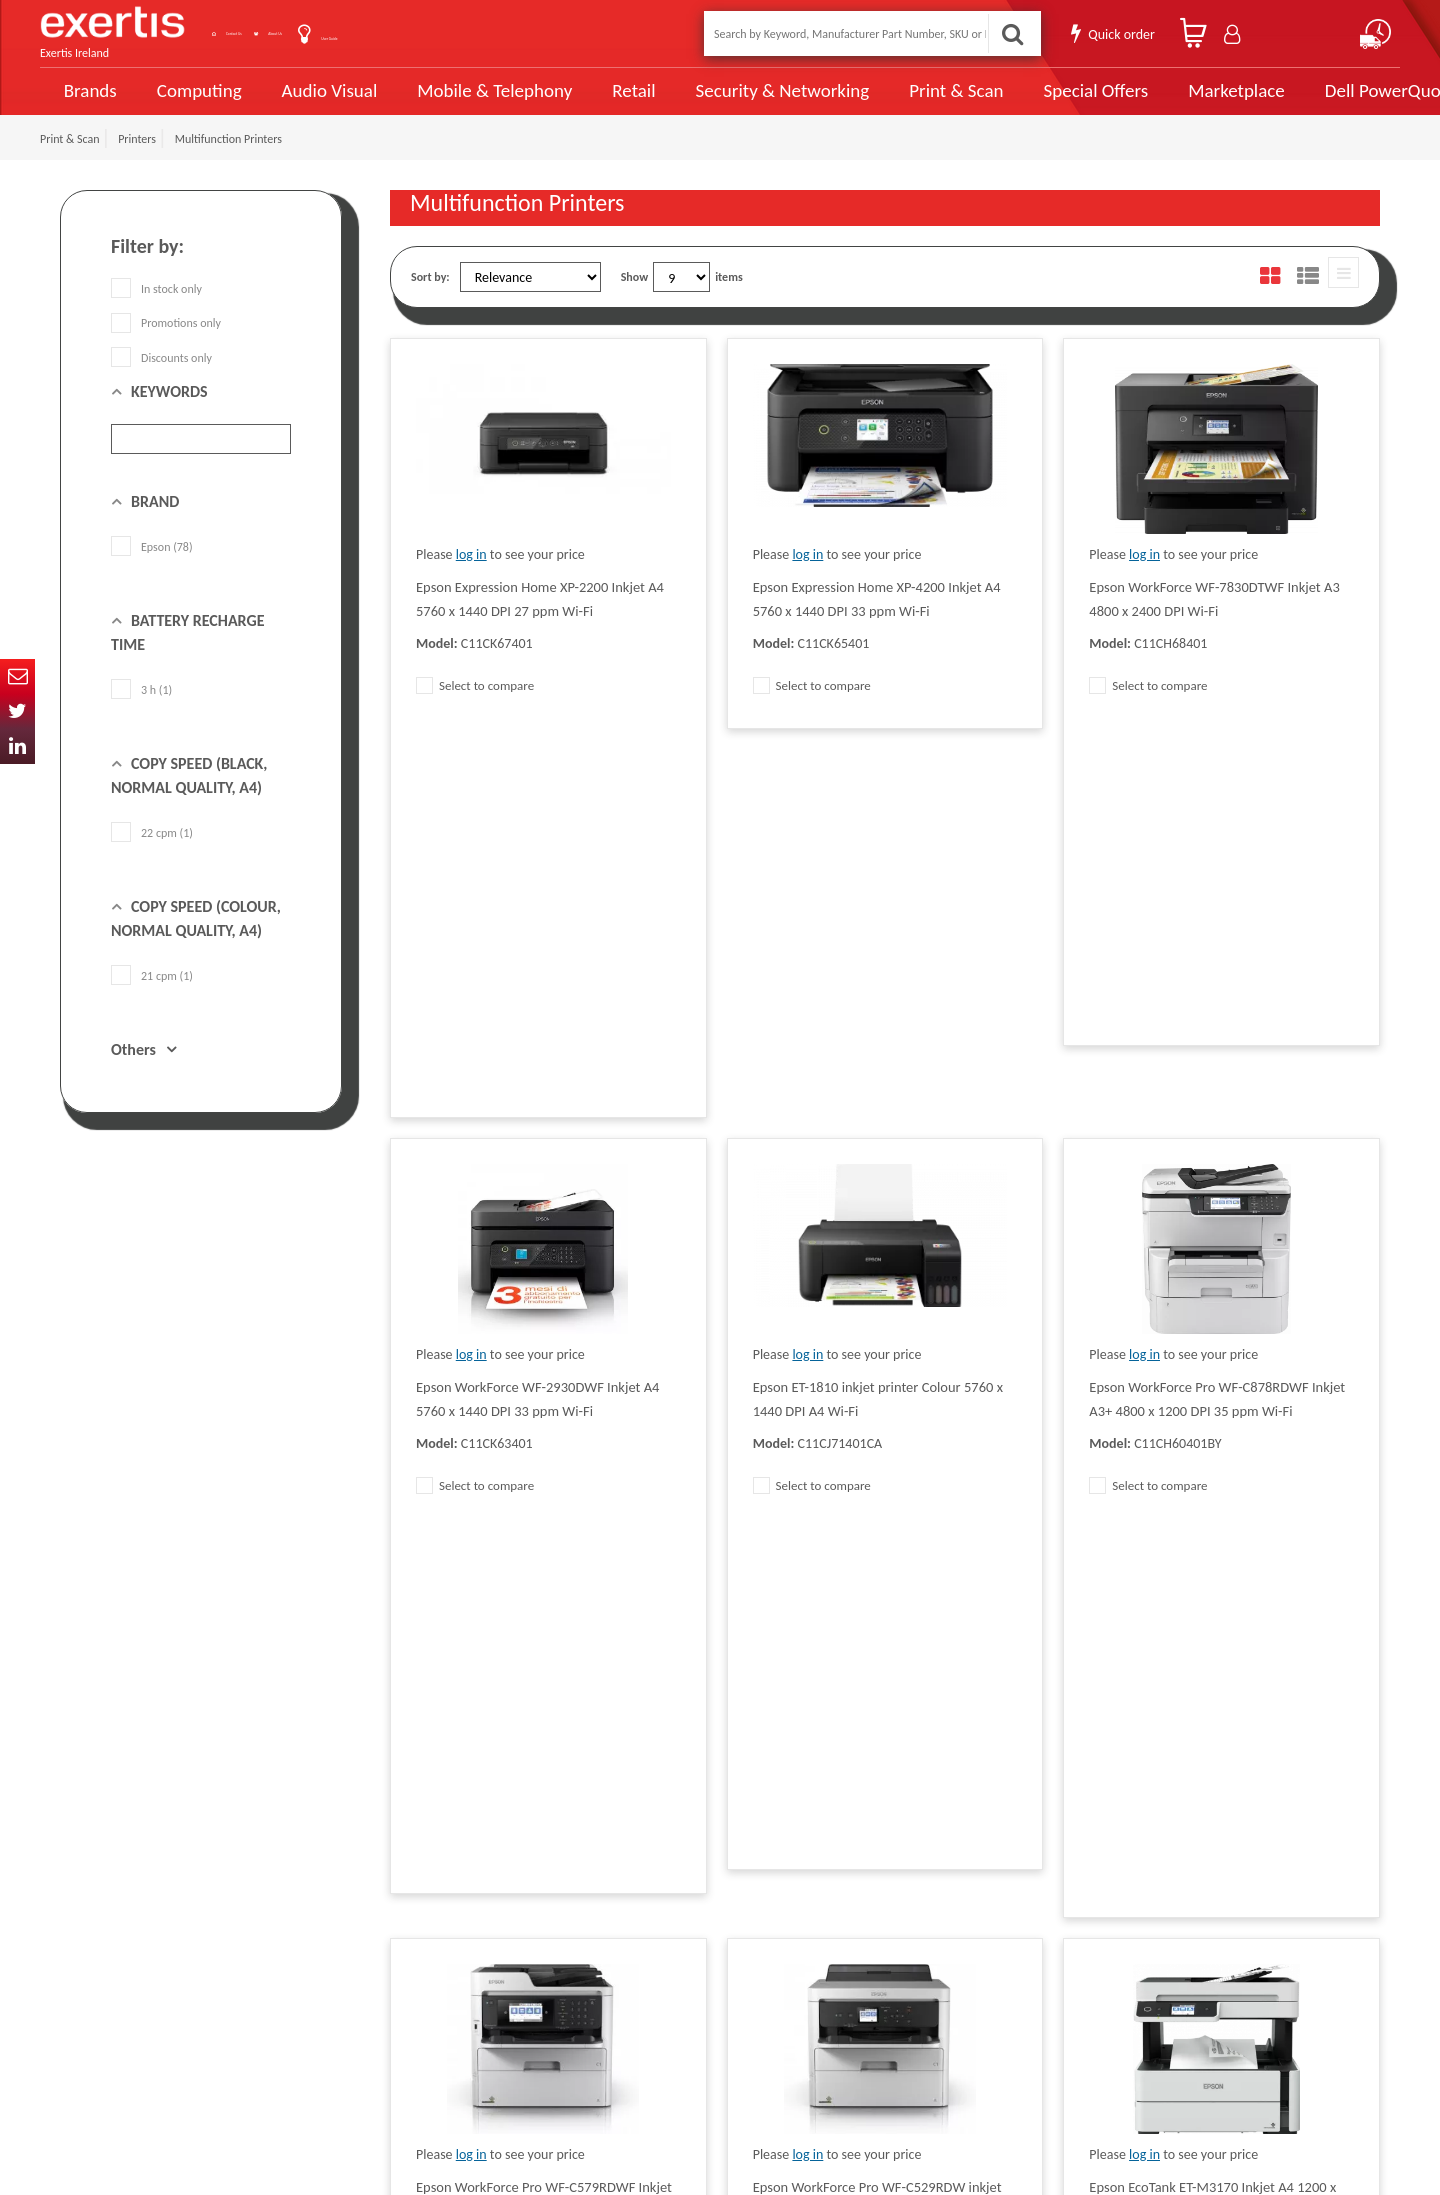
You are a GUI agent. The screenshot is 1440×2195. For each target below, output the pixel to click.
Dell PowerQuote (1320, 102)
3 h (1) (141, 713)
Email (17, 676)
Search (1006, 33)
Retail (605, 102)
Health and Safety (631, 2009)
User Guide (482, 35)
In (17, 746)
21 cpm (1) (152, 999)
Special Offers (1037, 102)
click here (200, 1979)
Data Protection (428, 1859)
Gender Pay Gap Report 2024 (460, 2039)
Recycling (412, 2009)
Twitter (17, 711)
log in (471, 577)
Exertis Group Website (444, 1949)
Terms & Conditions (437, 1919)
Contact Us (280, 33)
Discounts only (161, 380)
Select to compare (475, 708)
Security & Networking (747, 102)
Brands (86, 102)
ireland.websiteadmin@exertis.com (220, 1997)
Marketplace (1172, 102)
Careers (606, 1949)
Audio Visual (321, 102)
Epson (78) (152, 570)
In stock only (156, 312)
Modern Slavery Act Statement (662, 1859)
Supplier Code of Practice (649, 1889)
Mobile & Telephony (474, 102)
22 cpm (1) (152, 856)
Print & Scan (908, 102)
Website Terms (624, 1919)
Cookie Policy (422, 1979)
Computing (195, 102)
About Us (382, 33)
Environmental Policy (639, 1979)
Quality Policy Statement (449, 1889)
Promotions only (166, 346)
